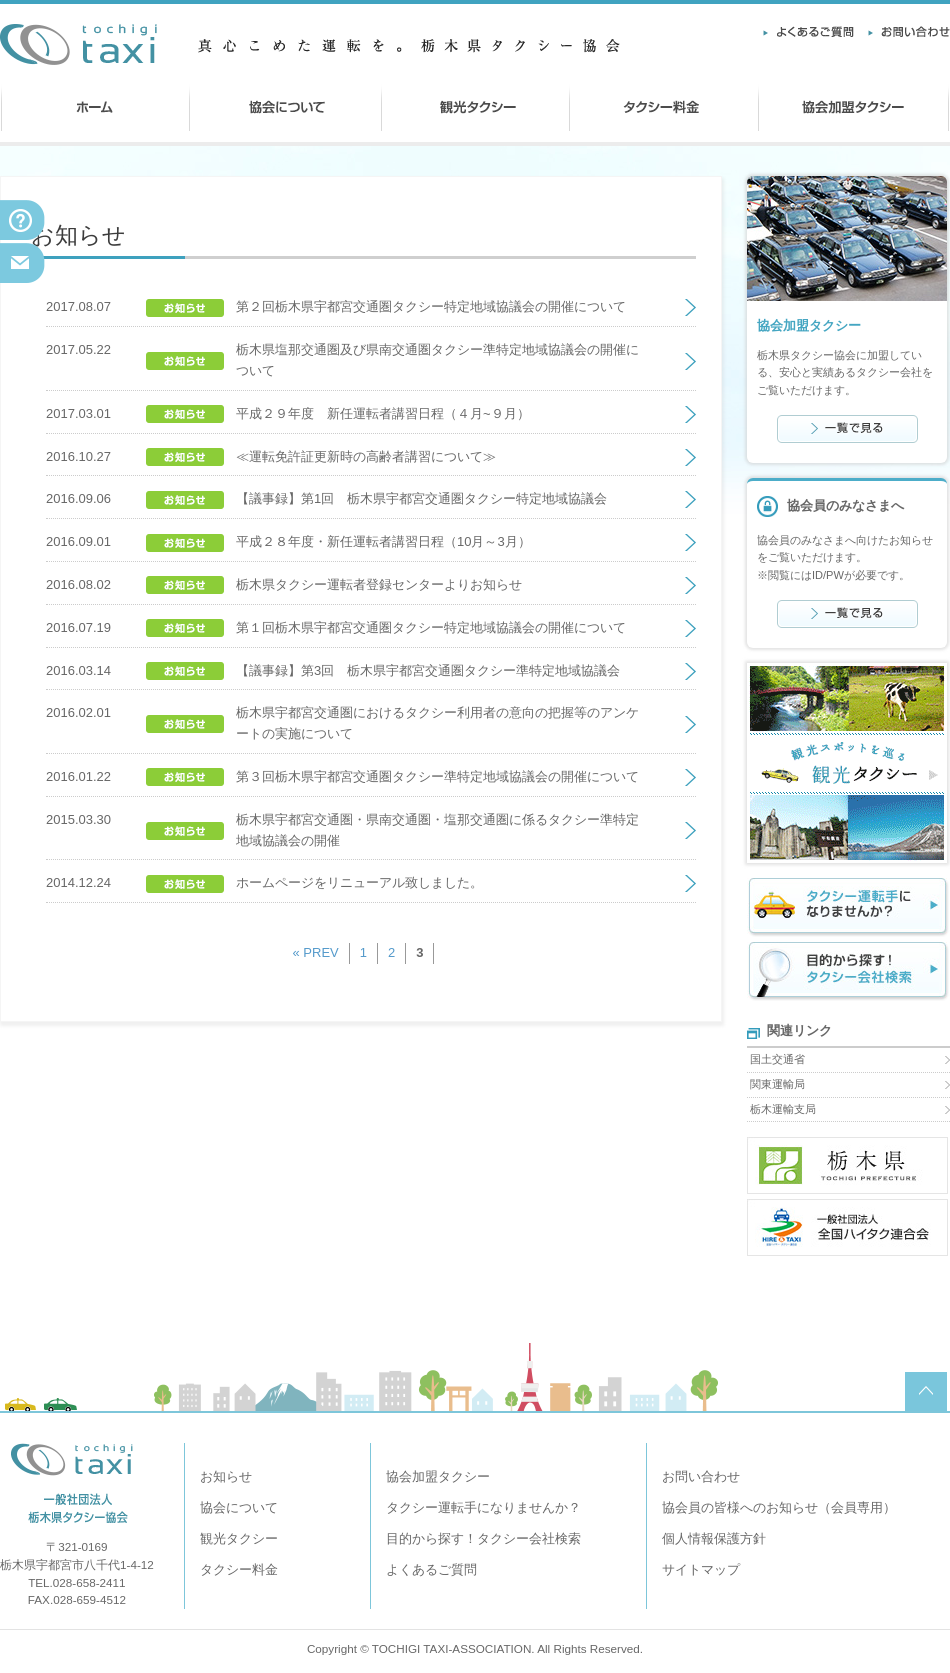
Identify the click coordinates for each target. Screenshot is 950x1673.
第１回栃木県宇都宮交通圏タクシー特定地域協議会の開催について (431, 627)
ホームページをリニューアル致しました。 (359, 882)
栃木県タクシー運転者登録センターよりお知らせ (379, 584)
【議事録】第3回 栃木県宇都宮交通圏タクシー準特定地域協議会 (428, 670)
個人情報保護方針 (714, 1538)
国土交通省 (777, 1059)
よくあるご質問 (431, 1569)
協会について (239, 1507)
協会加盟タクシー (438, 1476)
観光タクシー (239, 1538)
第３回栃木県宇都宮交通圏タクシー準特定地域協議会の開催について (437, 776)
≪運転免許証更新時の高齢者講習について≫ (366, 456)
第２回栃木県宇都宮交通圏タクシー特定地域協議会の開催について (431, 306)
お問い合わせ (701, 1476)
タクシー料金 (239, 1569)
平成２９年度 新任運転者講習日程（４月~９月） (383, 413)
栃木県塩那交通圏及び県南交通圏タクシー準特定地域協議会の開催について (437, 360)
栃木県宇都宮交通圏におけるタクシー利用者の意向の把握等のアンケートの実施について (437, 723)
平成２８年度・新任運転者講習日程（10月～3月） (383, 541)
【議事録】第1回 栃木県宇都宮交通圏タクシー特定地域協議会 (421, 498)
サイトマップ (701, 1569)
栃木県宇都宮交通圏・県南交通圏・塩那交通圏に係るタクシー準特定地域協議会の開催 (437, 830)
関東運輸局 (777, 1084)
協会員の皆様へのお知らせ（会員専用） (779, 1507)
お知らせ (226, 1476)
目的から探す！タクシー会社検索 (483, 1538)
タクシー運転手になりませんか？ (483, 1507)
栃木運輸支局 (783, 1109)
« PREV (316, 952)
